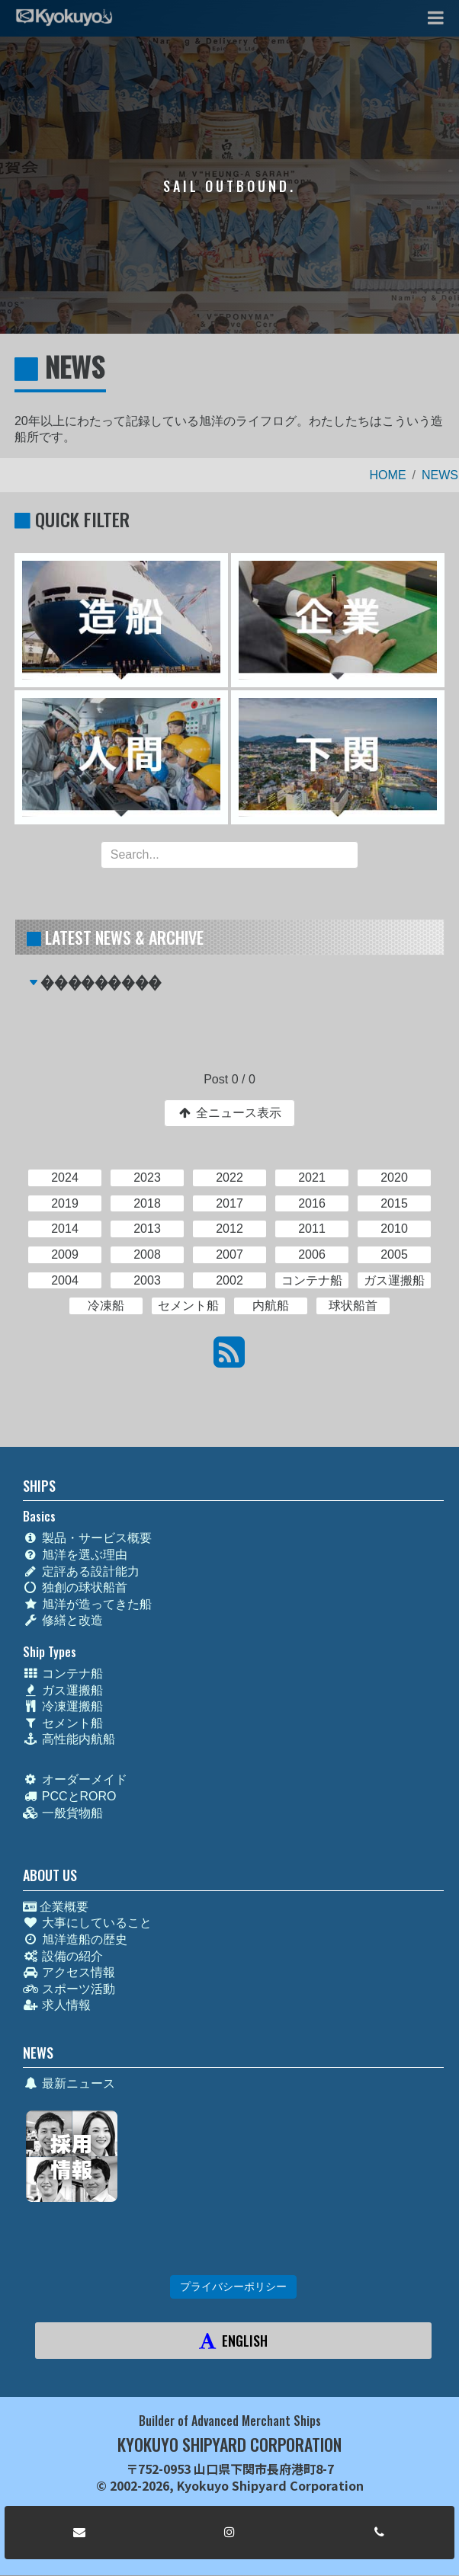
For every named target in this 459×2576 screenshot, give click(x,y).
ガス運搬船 (63, 1690)
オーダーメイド (75, 1779)
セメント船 (63, 1723)
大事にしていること (87, 1922)
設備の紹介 (63, 1956)
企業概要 (55, 1906)
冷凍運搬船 (63, 1706)
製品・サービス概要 (87, 1537)
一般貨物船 (63, 1812)
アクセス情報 (69, 1972)
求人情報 (57, 2004)
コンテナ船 (63, 1673)
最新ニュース (69, 2083)
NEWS (440, 475)
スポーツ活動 (69, 1988)
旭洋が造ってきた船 (87, 1604)
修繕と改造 (63, 1620)
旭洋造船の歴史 (75, 1939)
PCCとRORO (70, 1796)
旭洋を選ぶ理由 (75, 1554)
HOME (388, 475)
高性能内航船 (69, 1739)
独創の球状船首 (75, 1587)
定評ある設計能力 (81, 1571)
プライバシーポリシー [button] (233, 2286)
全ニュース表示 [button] (229, 1112)
